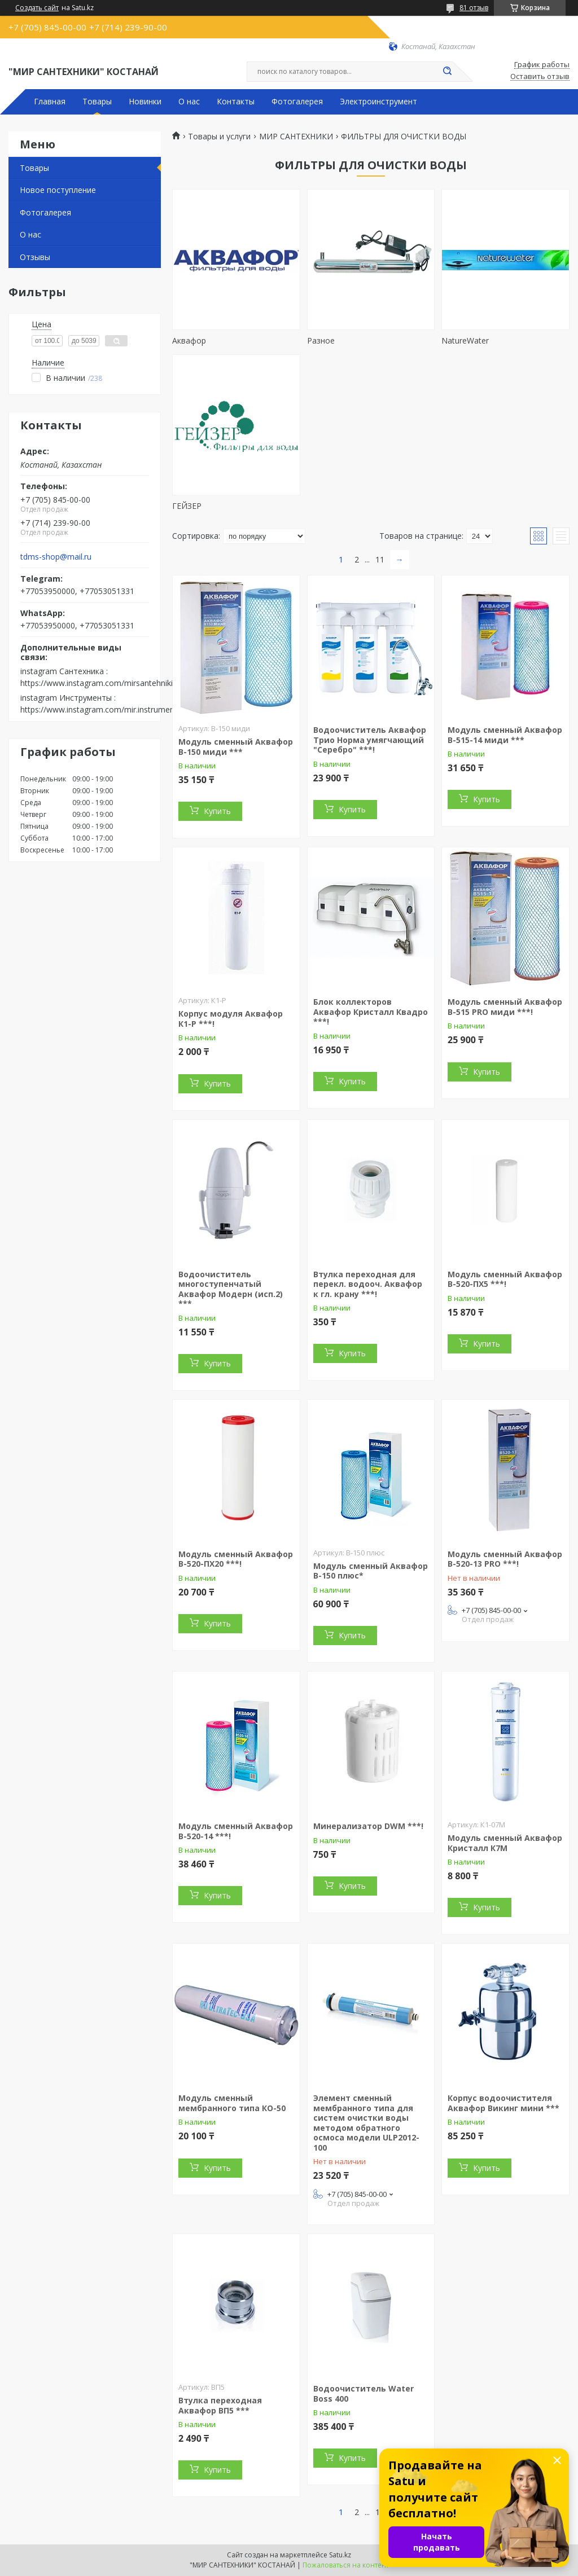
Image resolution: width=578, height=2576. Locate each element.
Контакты (236, 101)
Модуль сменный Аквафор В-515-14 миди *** (505, 734)
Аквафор (189, 340)
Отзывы (35, 257)
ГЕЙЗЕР (187, 505)
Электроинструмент (378, 101)
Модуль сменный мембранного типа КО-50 (232, 2103)
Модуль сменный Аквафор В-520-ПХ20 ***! (235, 1559)
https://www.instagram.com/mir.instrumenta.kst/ (108, 709)
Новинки (145, 101)
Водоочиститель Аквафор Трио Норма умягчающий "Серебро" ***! (369, 739)
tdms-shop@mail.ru (55, 557)
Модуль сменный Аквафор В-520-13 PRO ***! (505, 1559)
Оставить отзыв (540, 77)
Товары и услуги (219, 136)
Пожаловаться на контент (346, 2565)
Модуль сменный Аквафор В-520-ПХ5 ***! (505, 1279)
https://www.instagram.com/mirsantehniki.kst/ (104, 683)
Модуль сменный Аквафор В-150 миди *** (235, 746)
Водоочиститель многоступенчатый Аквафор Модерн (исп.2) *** (230, 1289)
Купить (217, 811)
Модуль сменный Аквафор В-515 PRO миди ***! (505, 1006)
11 (379, 559)
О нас (189, 101)
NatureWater (465, 340)
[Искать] (447, 71)
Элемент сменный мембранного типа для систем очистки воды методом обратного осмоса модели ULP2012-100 (366, 2123)
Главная (49, 101)
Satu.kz (340, 2555)
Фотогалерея (297, 101)
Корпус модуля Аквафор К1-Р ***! (230, 1018)
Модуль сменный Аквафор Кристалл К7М (505, 1842)
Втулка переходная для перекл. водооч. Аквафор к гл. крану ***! (367, 1284)
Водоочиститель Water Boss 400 (363, 2393)
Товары (97, 101)
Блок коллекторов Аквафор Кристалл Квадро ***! (370, 1011)
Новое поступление (58, 189)
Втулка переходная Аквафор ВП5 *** (220, 2405)
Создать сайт (37, 8)
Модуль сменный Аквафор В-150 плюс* (370, 1570)
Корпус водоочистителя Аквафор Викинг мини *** (503, 2103)
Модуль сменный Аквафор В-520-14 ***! (235, 1831)
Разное (321, 340)
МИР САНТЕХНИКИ (296, 136)
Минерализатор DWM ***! (368, 1826)
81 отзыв (473, 7)
